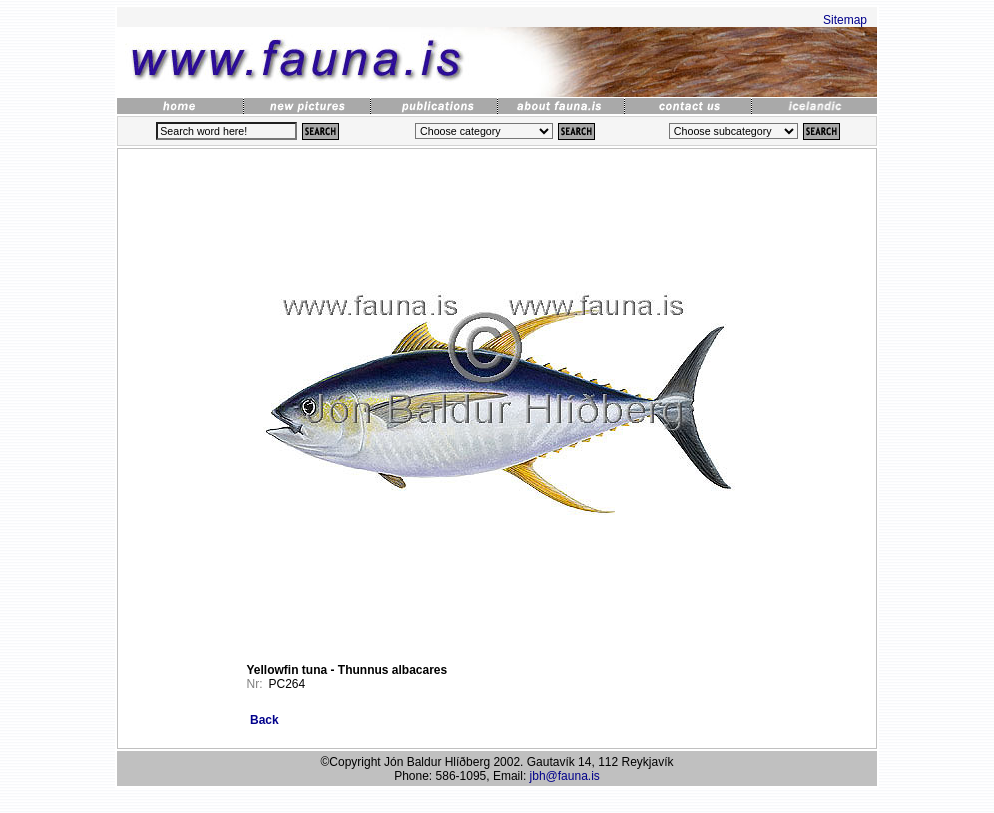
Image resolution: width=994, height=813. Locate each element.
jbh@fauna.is (565, 776)
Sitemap (845, 20)
